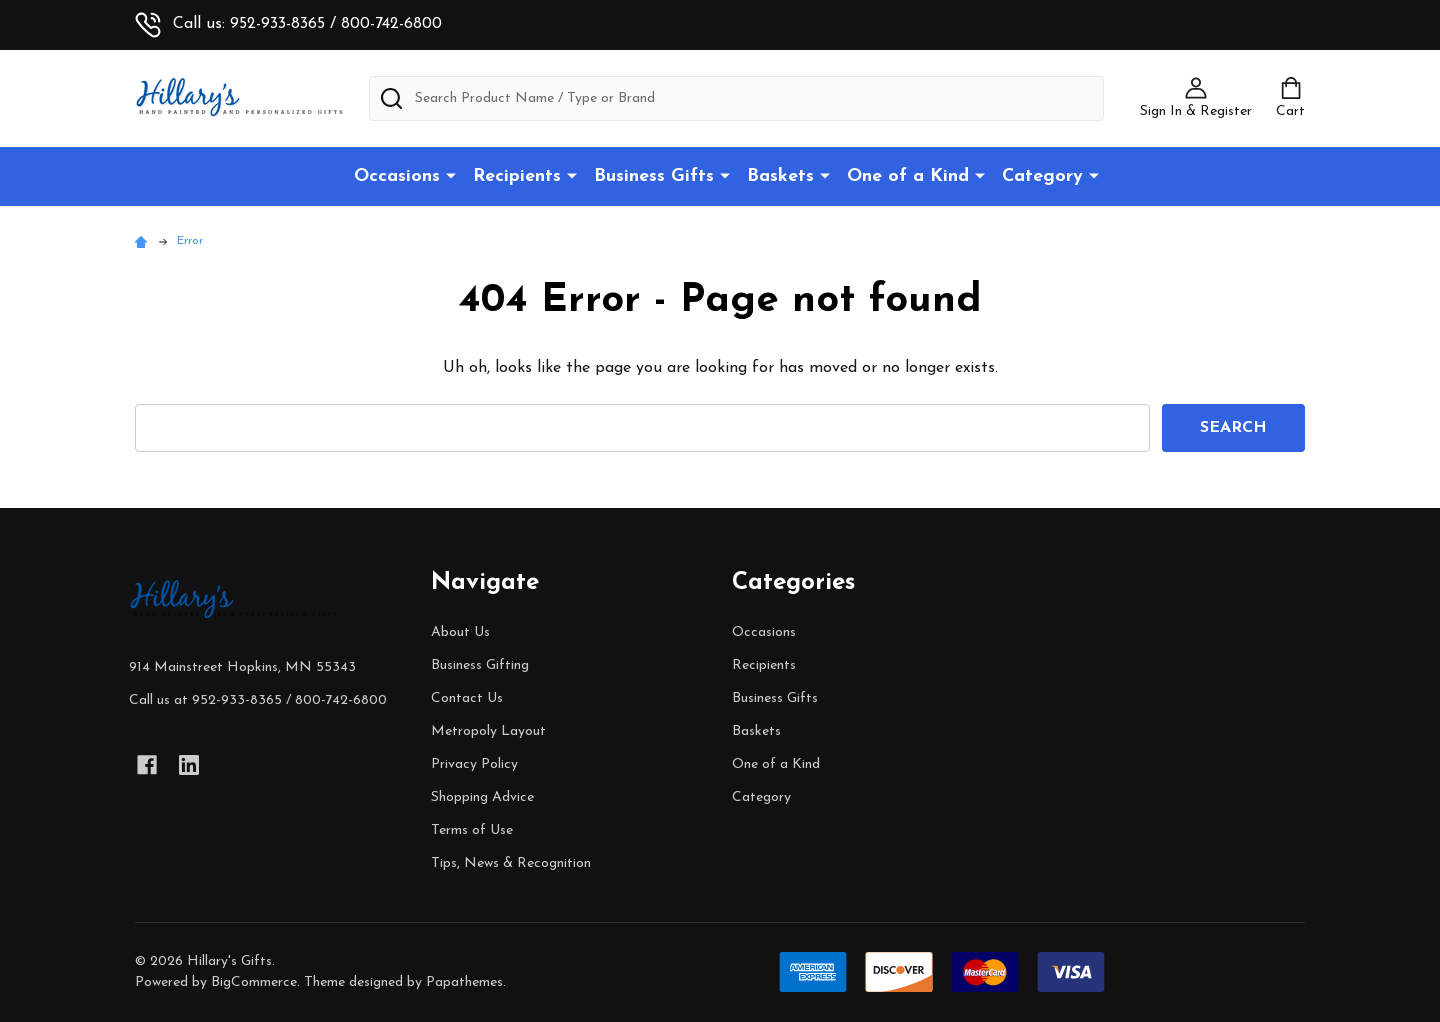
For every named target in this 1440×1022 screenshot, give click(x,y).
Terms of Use (472, 830)
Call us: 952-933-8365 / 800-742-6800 (288, 24)
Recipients (517, 176)
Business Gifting (480, 665)
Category (1042, 176)
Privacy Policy (474, 764)
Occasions (397, 176)
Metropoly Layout (488, 731)
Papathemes (464, 982)
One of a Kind (908, 176)
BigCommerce (254, 982)
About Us (460, 632)
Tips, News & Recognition (511, 863)
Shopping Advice (482, 797)
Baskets (780, 176)
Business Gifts (654, 176)
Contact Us (467, 698)
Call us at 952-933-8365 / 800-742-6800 (258, 700)
